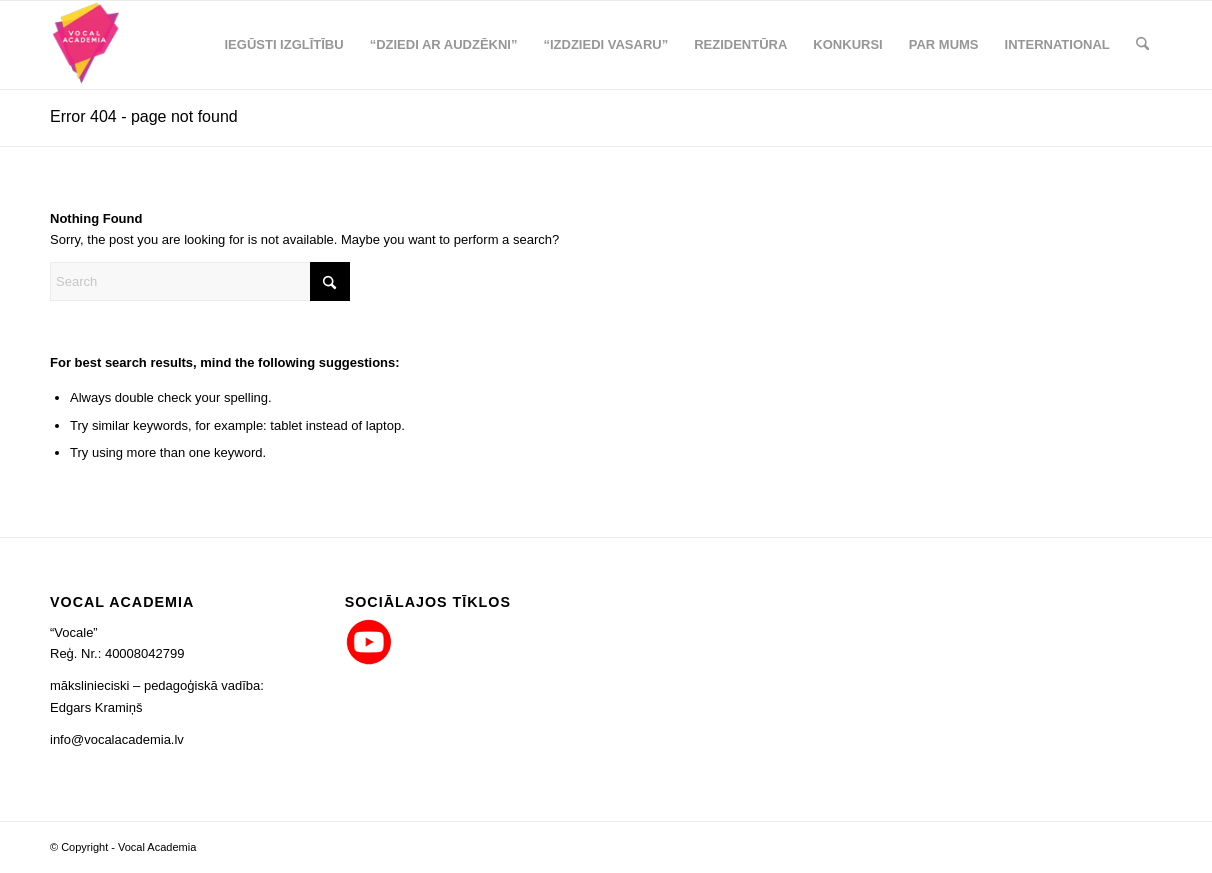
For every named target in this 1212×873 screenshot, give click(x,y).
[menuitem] (283, 45)
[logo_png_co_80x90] (86, 45)
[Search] (1142, 45)
